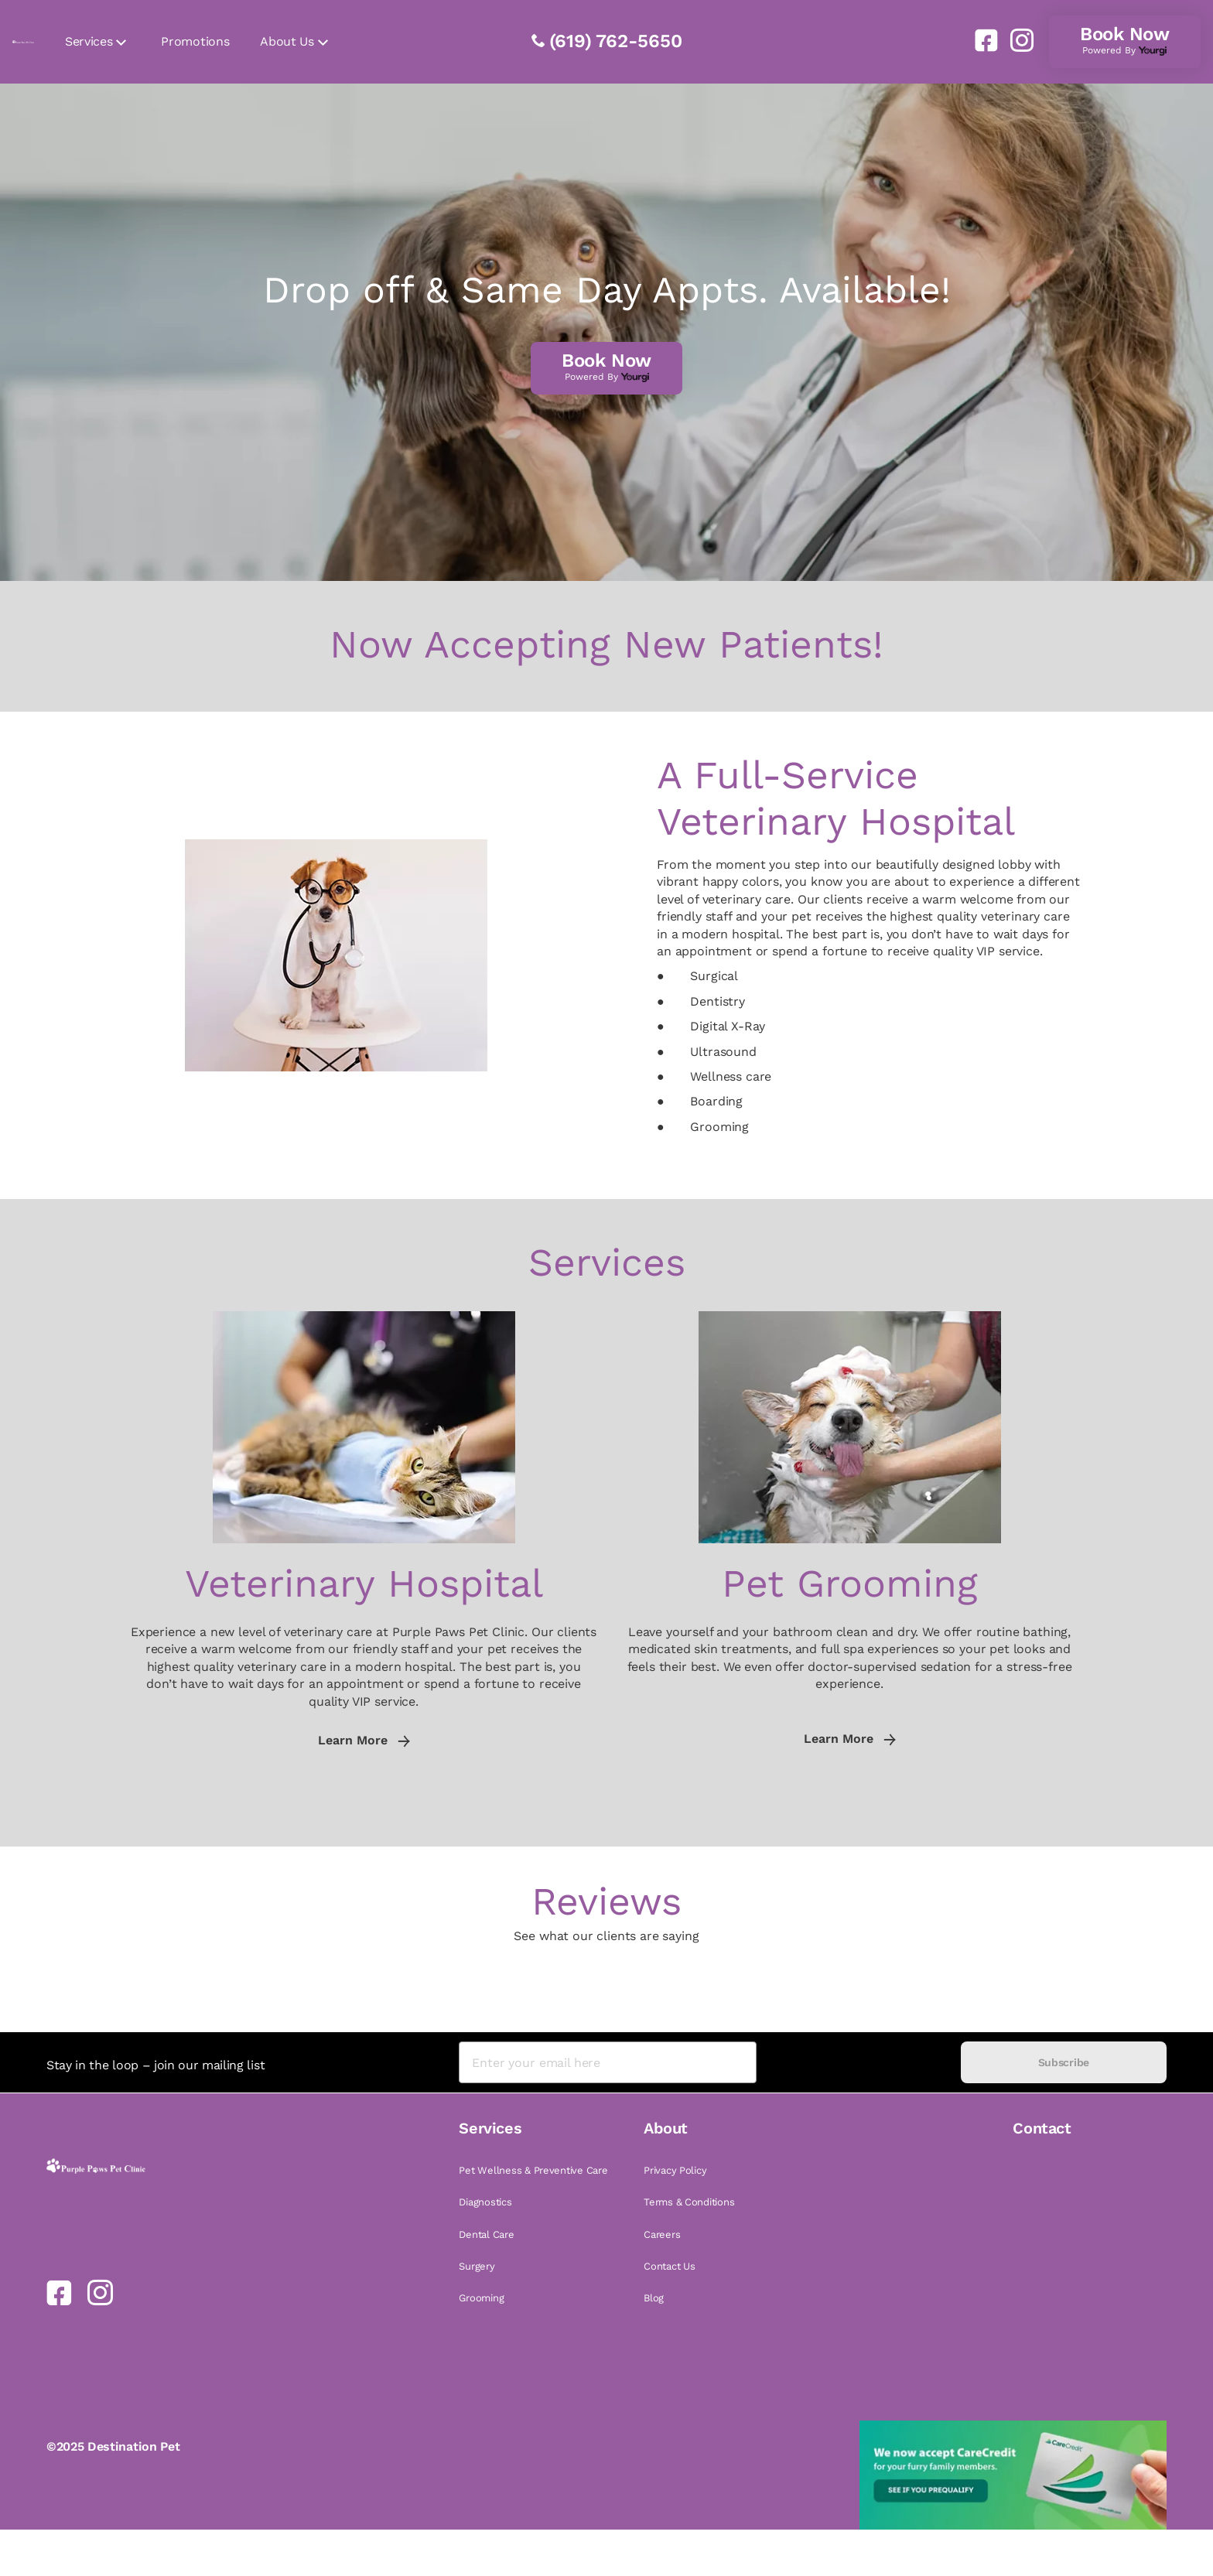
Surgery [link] (476, 2266)
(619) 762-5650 (615, 41)
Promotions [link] (195, 41)
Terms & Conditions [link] (689, 2202)
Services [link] (88, 41)
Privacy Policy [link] (675, 2170)
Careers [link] (662, 2234)
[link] (980, 40)
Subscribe (1063, 2062)
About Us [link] (286, 41)
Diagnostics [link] (485, 2202)
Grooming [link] (481, 2298)
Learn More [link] (364, 1741)
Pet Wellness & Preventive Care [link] (533, 2170)
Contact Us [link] (669, 2266)
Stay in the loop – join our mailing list (155, 2065)
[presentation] (858, 2062)
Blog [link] (654, 2298)
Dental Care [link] (486, 2234)
